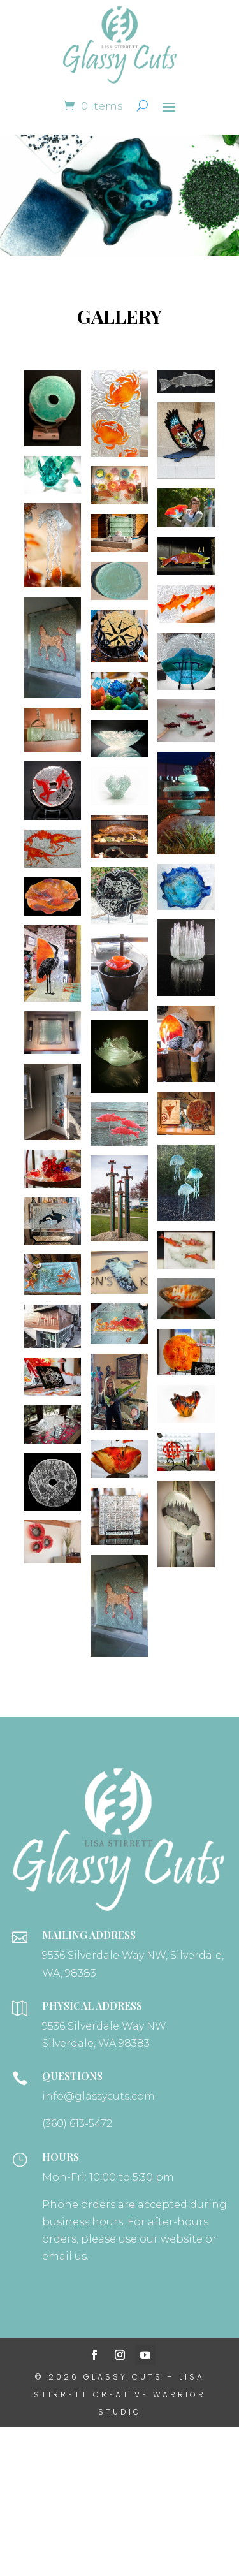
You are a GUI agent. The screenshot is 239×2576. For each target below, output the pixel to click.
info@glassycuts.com (98, 2096)
